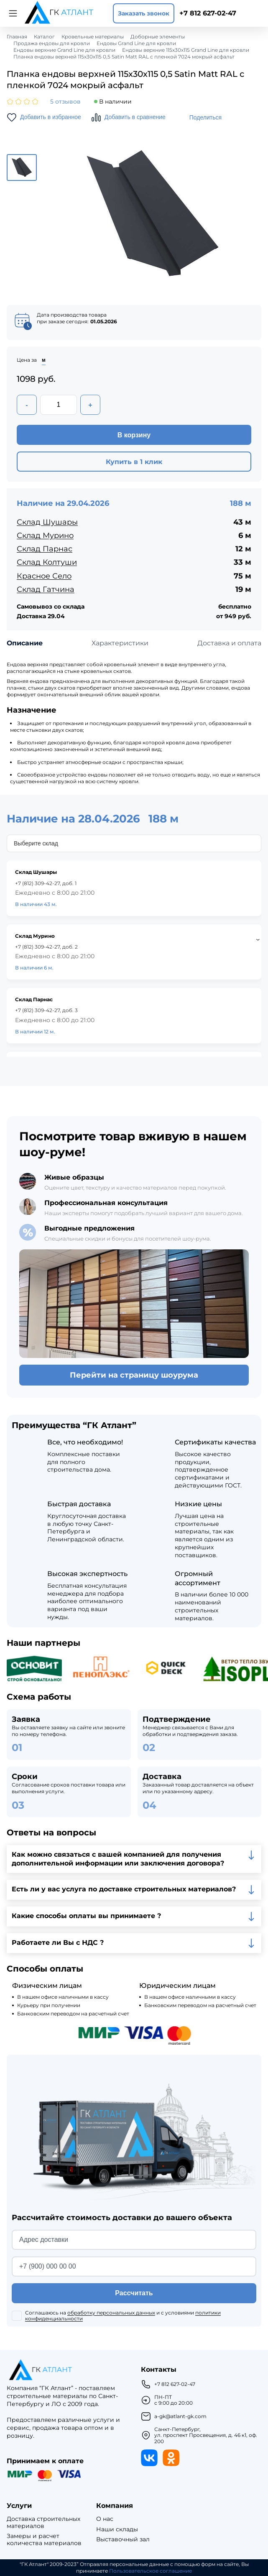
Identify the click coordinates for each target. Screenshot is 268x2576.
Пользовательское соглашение (150, 2571)
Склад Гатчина (45, 589)
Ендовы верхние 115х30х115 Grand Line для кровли (185, 50)
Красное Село (44, 576)
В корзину (134, 435)
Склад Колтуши (47, 562)
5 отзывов (65, 101)
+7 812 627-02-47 (207, 13)
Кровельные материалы (92, 37)
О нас (104, 2519)
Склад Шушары (47, 522)
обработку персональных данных (111, 2313)
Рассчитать (134, 2293)
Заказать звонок (143, 13)
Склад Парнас (44, 548)
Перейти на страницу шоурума (134, 1375)
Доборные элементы (157, 37)
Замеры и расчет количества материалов (44, 2540)
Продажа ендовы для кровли (51, 43)
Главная (17, 37)
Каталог (44, 37)
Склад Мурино (45, 535)
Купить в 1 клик (134, 462)
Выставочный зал (123, 2539)
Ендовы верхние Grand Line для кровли (64, 50)
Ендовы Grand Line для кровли (136, 43)
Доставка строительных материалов (43, 2522)
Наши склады (117, 2529)
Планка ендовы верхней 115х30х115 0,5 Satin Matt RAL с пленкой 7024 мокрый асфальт (124, 57)
